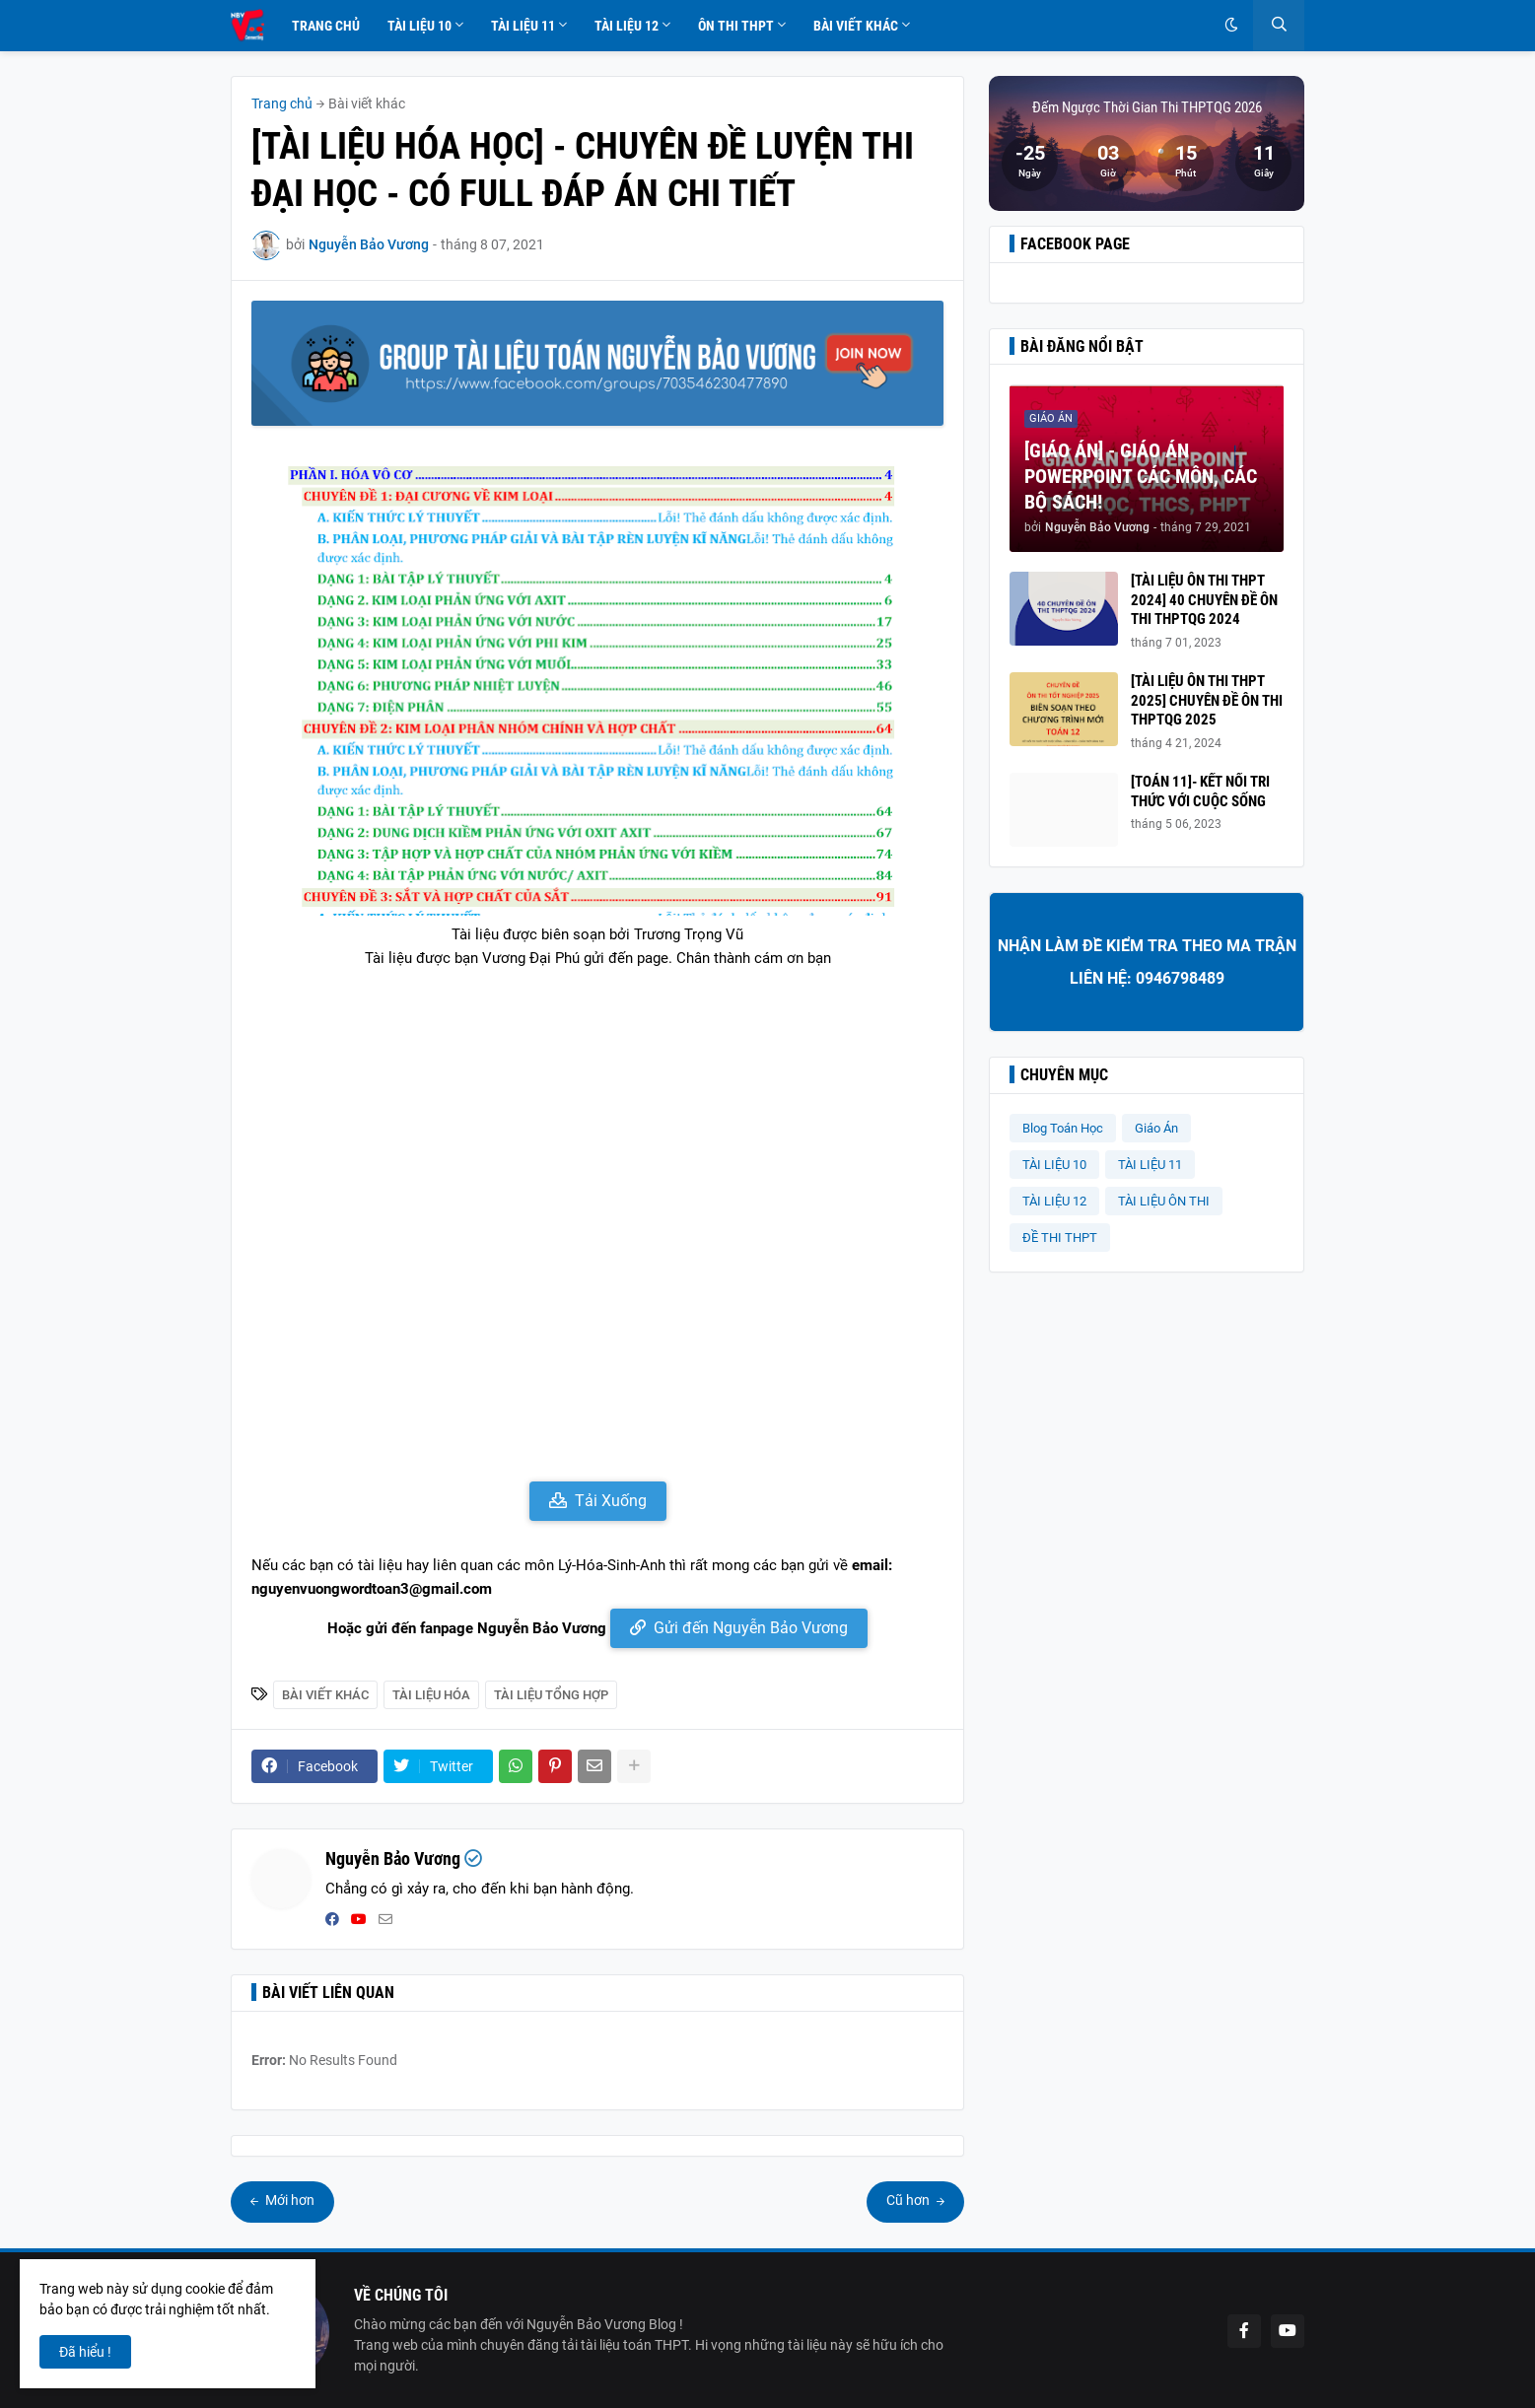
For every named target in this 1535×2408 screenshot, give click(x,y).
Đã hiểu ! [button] (85, 2352)
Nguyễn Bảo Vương (392, 1858)
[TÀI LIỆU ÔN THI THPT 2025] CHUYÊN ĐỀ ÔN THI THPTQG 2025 (1207, 700)
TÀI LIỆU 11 (1150, 1164)
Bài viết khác (366, 103)
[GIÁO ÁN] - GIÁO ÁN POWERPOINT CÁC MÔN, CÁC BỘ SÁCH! (1140, 476)
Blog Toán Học (1062, 1128)
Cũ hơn (909, 2200)
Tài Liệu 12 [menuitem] (626, 26)
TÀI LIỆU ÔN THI (1164, 1201)
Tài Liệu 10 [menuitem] (419, 26)
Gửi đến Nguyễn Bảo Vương (751, 1627)
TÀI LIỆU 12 (1054, 1201)
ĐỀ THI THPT (1059, 1237)
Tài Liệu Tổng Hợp (551, 1694)
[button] (1231, 25)
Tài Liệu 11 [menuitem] (523, 26)
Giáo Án (1156, 1128)
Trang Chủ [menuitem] (326, 26)
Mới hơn (288, 2200)
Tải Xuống (611, 1500)
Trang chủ (282, 103)
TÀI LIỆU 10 (1054, 1164)
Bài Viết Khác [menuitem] (855, 26)
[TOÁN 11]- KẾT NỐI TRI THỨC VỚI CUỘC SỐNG (1200, 791)
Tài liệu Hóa (431, 1694)
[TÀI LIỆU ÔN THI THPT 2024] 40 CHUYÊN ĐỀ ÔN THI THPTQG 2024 (1204, 600)
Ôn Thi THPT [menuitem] (736, 26)
